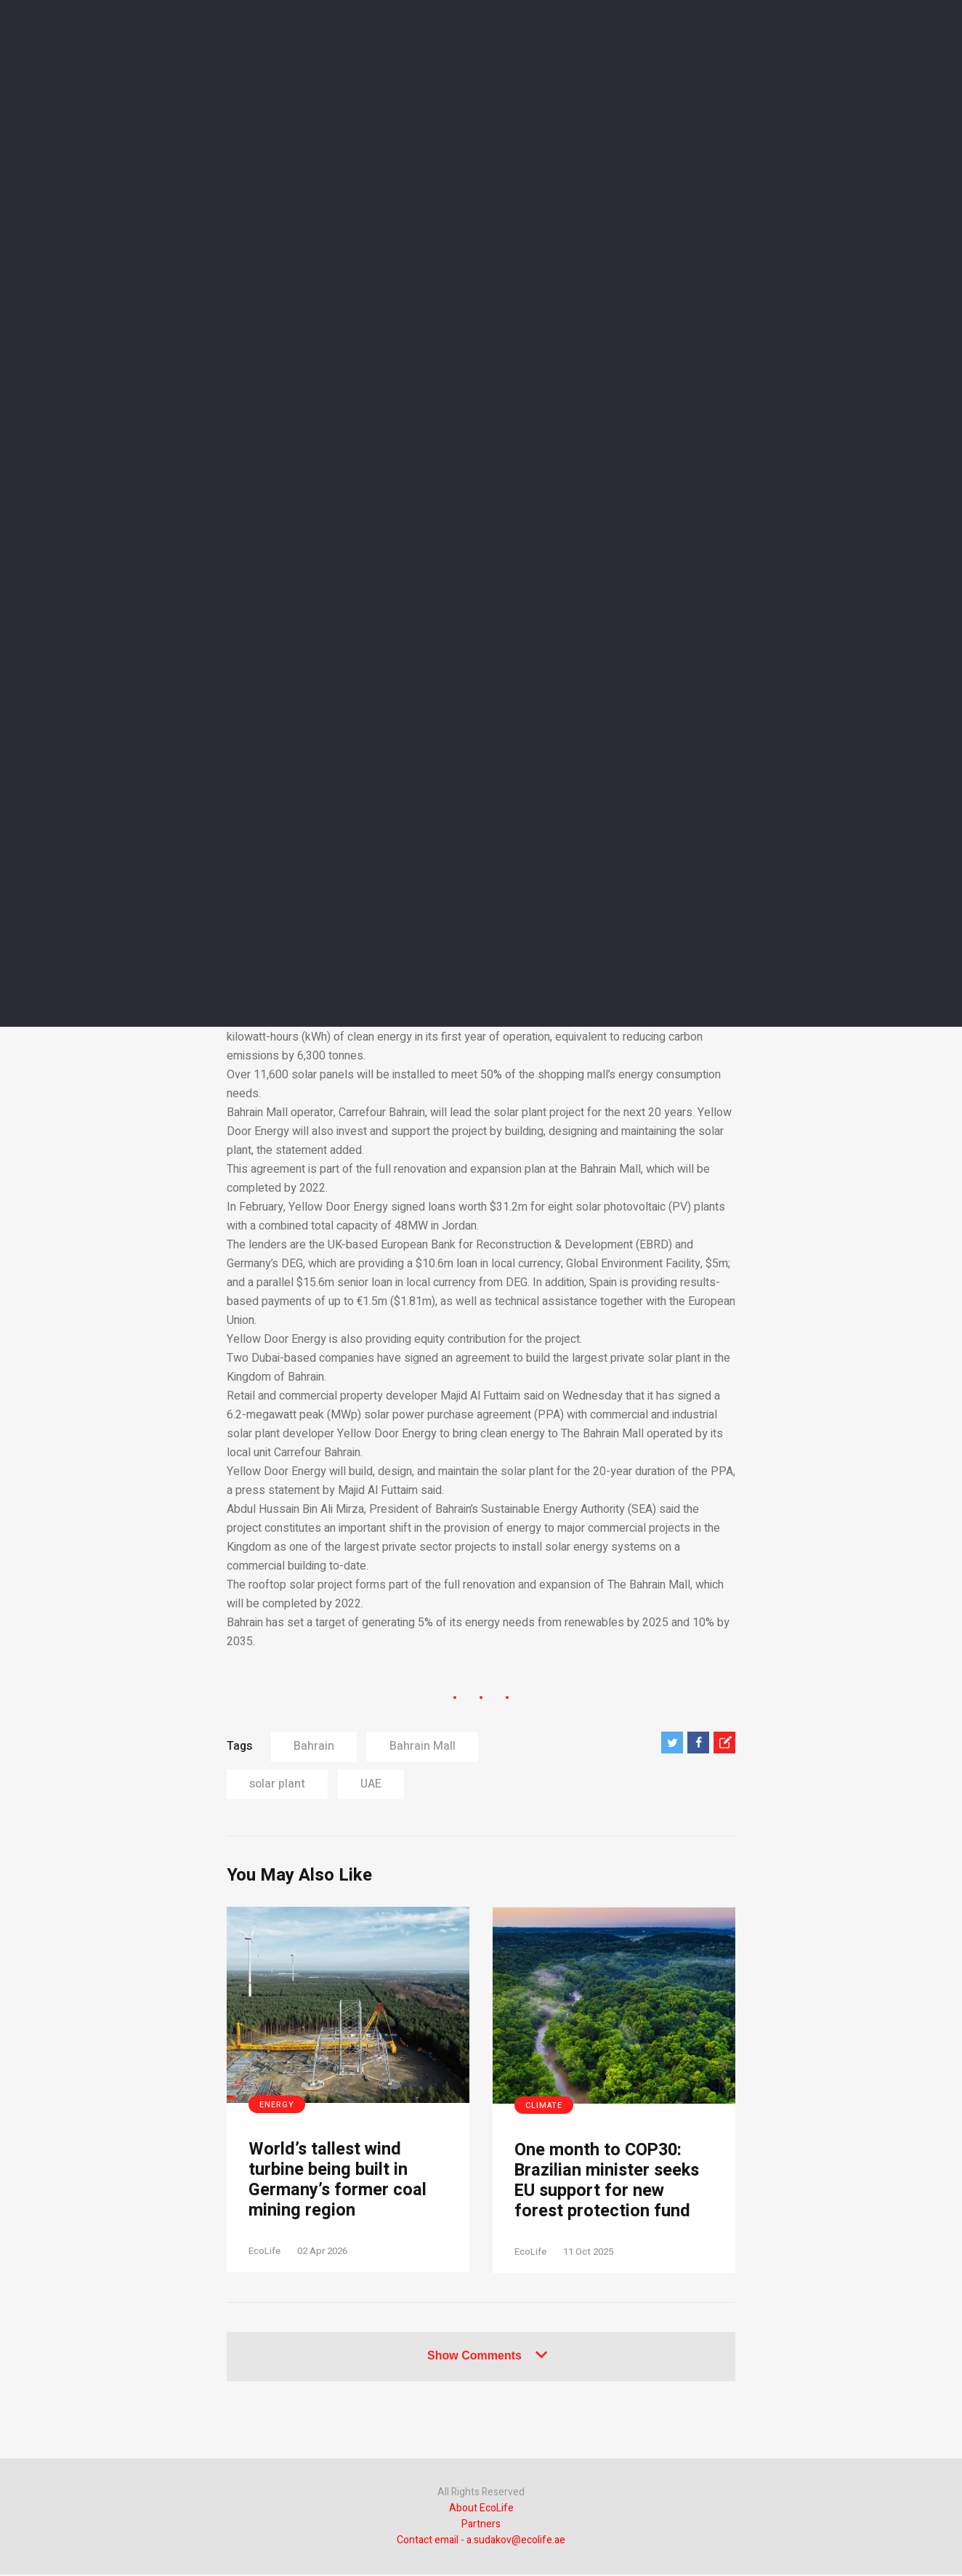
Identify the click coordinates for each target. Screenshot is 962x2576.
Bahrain (314, 1746)
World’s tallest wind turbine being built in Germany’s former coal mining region (337, 2181)
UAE (370, 1784)
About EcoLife (481, 2509)
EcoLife (264, 2252)
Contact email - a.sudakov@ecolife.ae (481, 2541)
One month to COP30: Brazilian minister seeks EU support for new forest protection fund (609, 2182)
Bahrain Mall (422, 1746)
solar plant (277, 1784)
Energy (276, 2105)
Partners (481, 2525)
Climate (543, 2105)
